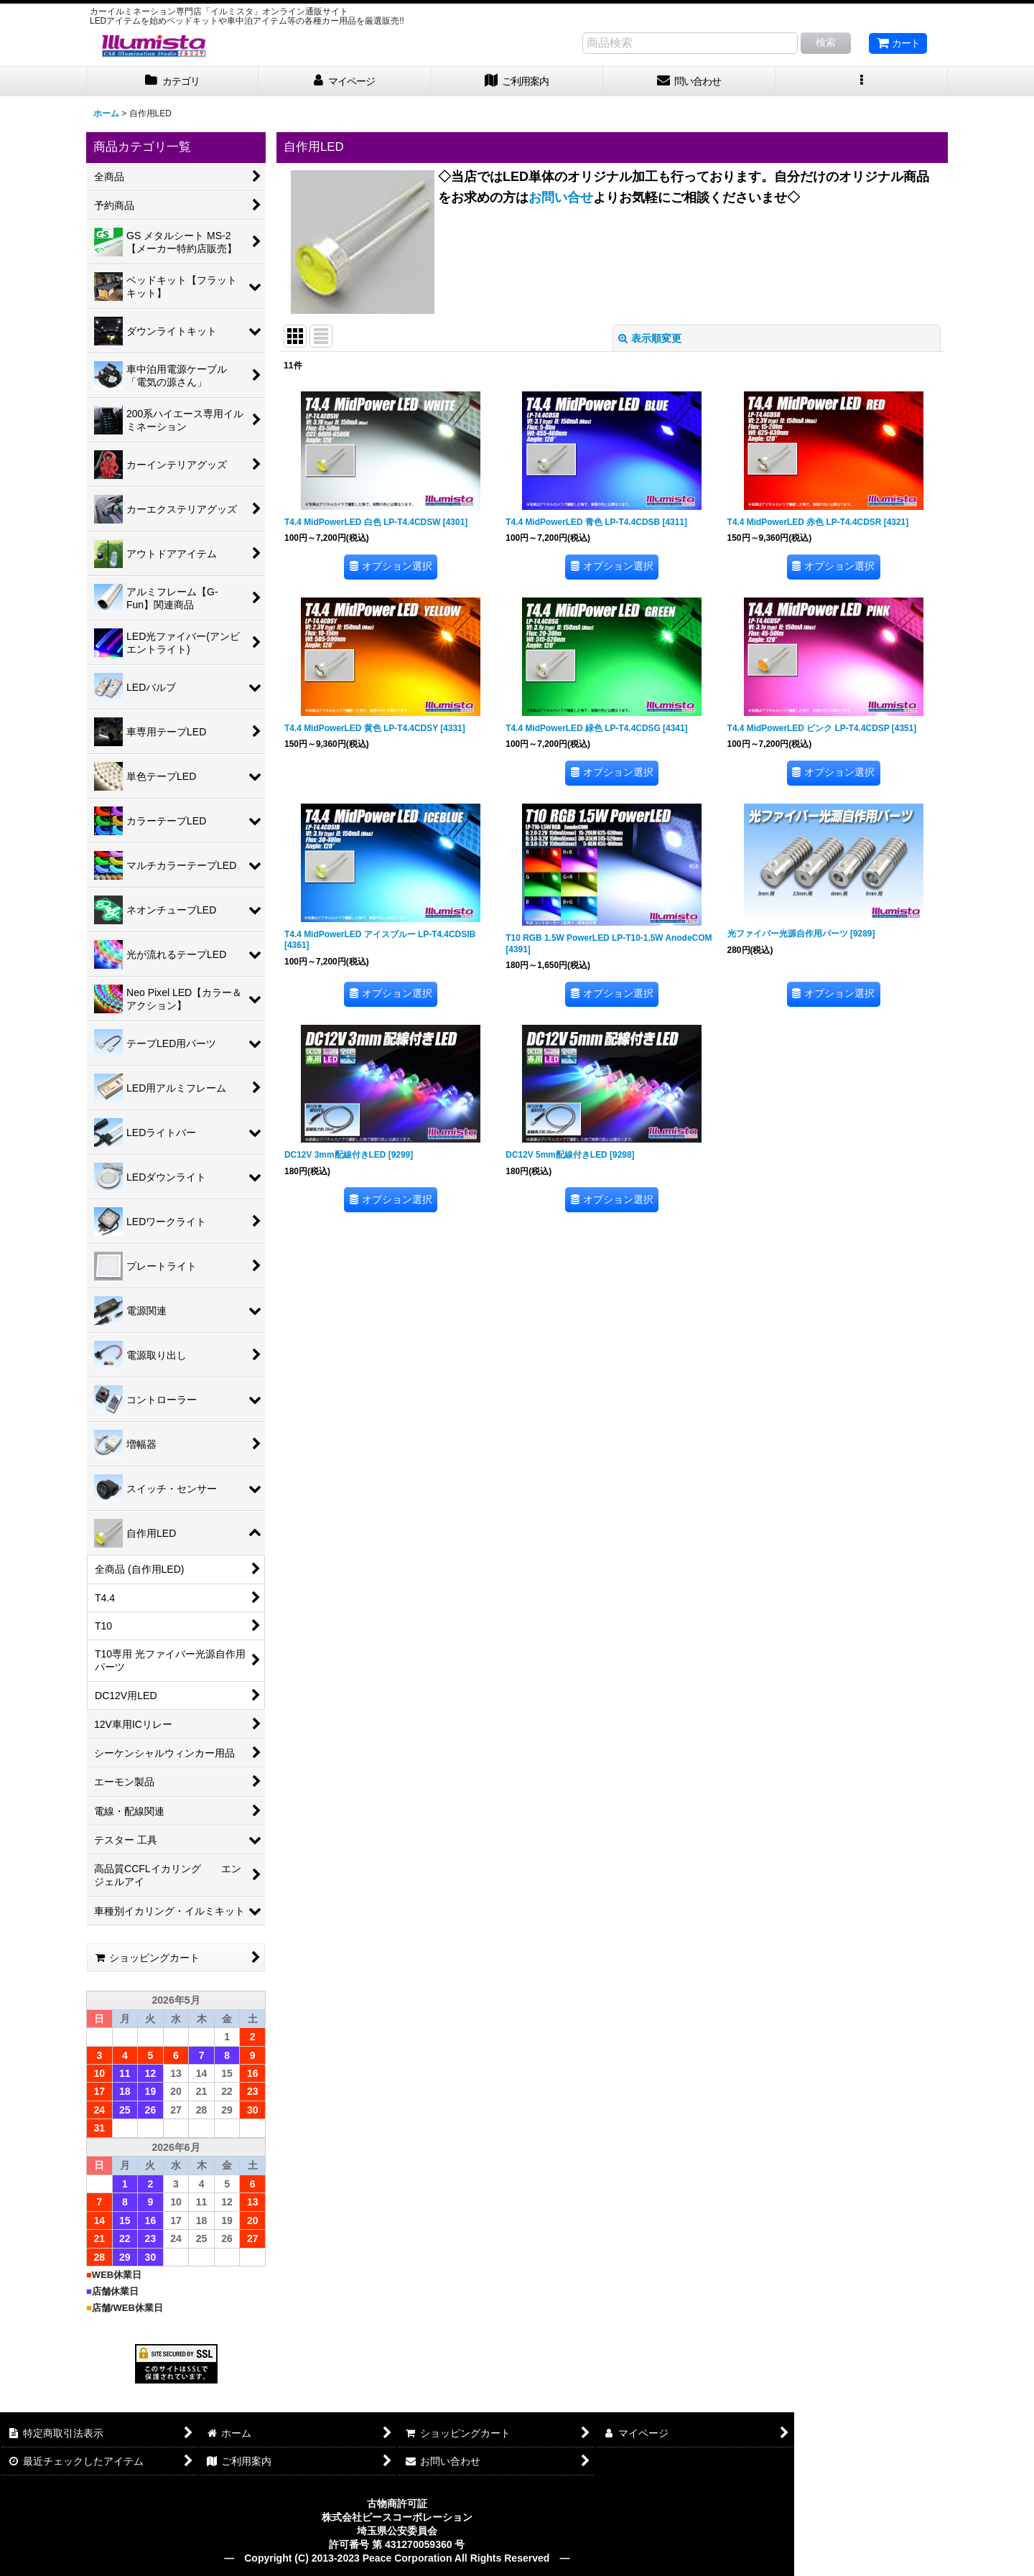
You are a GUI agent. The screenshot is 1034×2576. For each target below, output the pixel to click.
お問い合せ (560, 197)
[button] (862, 81)
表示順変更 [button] (649, 338)
